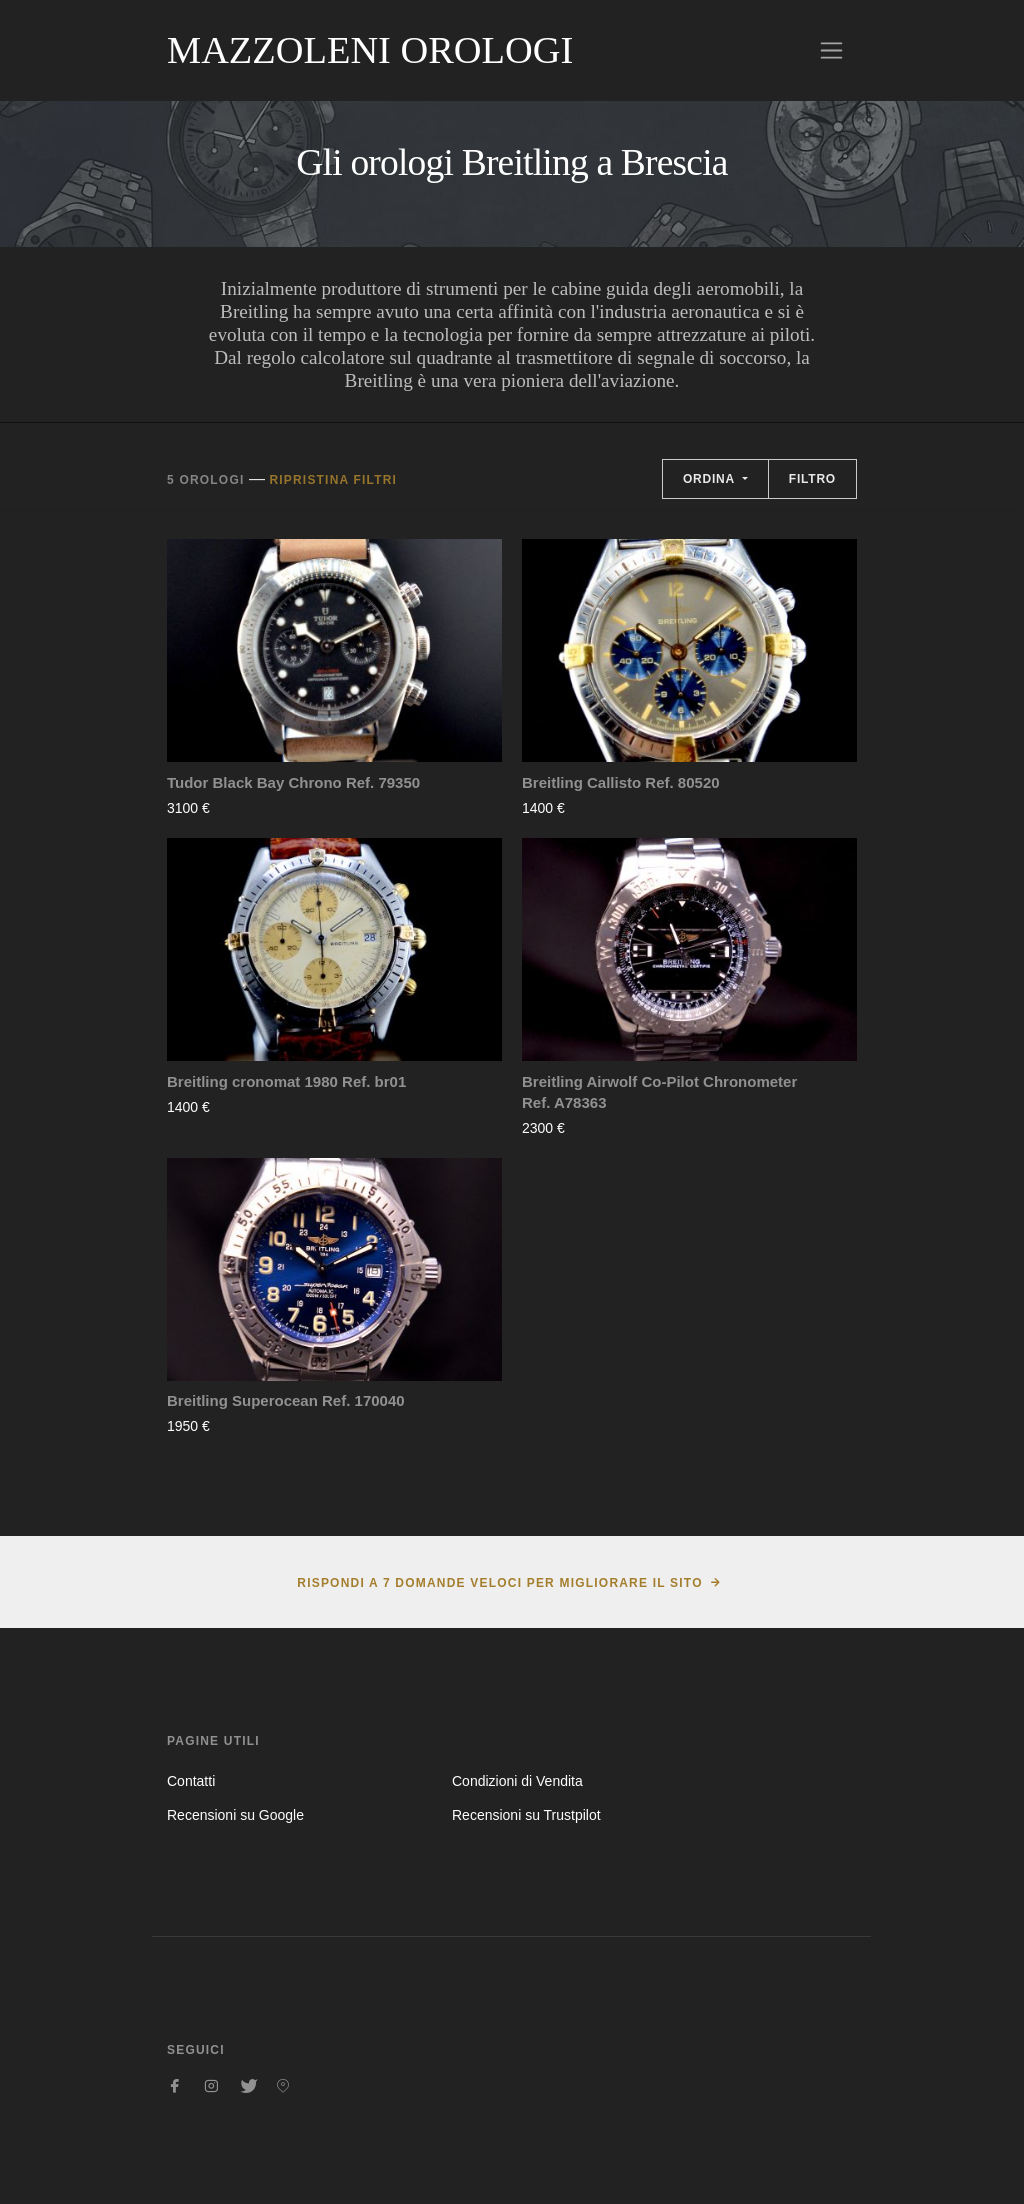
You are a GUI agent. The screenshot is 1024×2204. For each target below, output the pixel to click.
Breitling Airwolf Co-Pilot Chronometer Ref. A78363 (659, 1092)
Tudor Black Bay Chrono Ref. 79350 (293, 782)
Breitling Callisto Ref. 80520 (621, 782)
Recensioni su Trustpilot (526, 1815)
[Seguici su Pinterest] (283, 2086)
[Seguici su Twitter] (247, 2086)
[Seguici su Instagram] (211, 2086)
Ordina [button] (711, 479)
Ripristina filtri (333, 480)
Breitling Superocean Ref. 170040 (286, 1400)
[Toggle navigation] (831, 50)
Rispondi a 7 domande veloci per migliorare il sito (499, 1583)
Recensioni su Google (235, 1815)
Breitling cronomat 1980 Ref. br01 (286, 1081)
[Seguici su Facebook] (175, 2086)
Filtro (812, 479)
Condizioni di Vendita (517, 1781)
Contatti (191, 1781)
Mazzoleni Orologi (370, 50)
